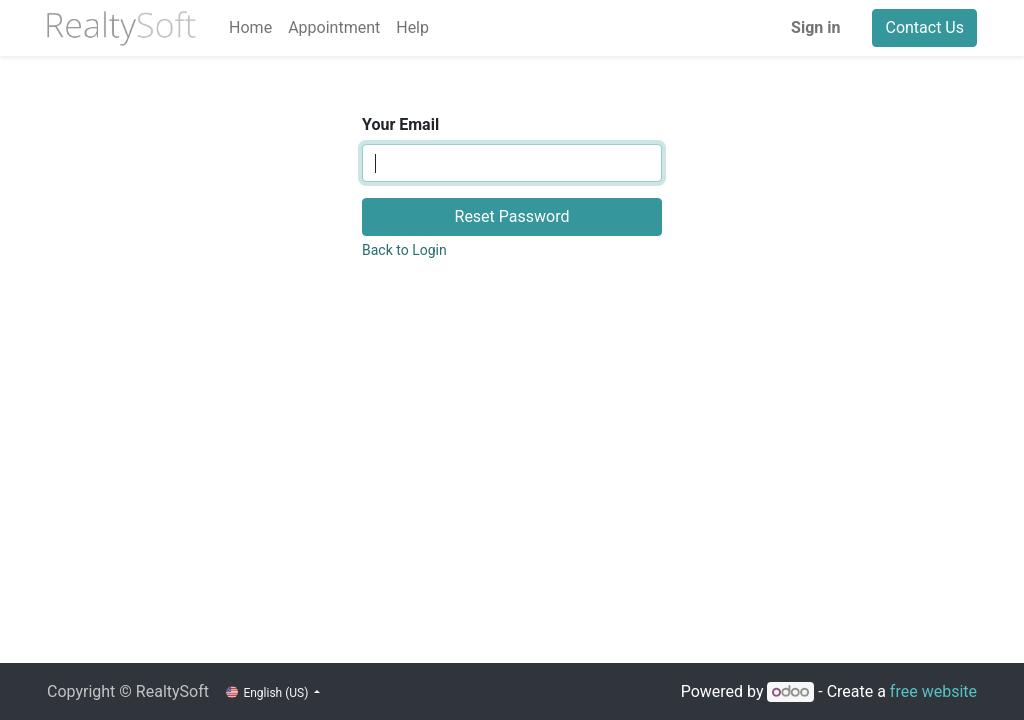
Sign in (815, 27)
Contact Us (924, 27)
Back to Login (404, 250)
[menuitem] (250, 28)
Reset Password (512, 216)
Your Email (400, 124)
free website (933, 691)
